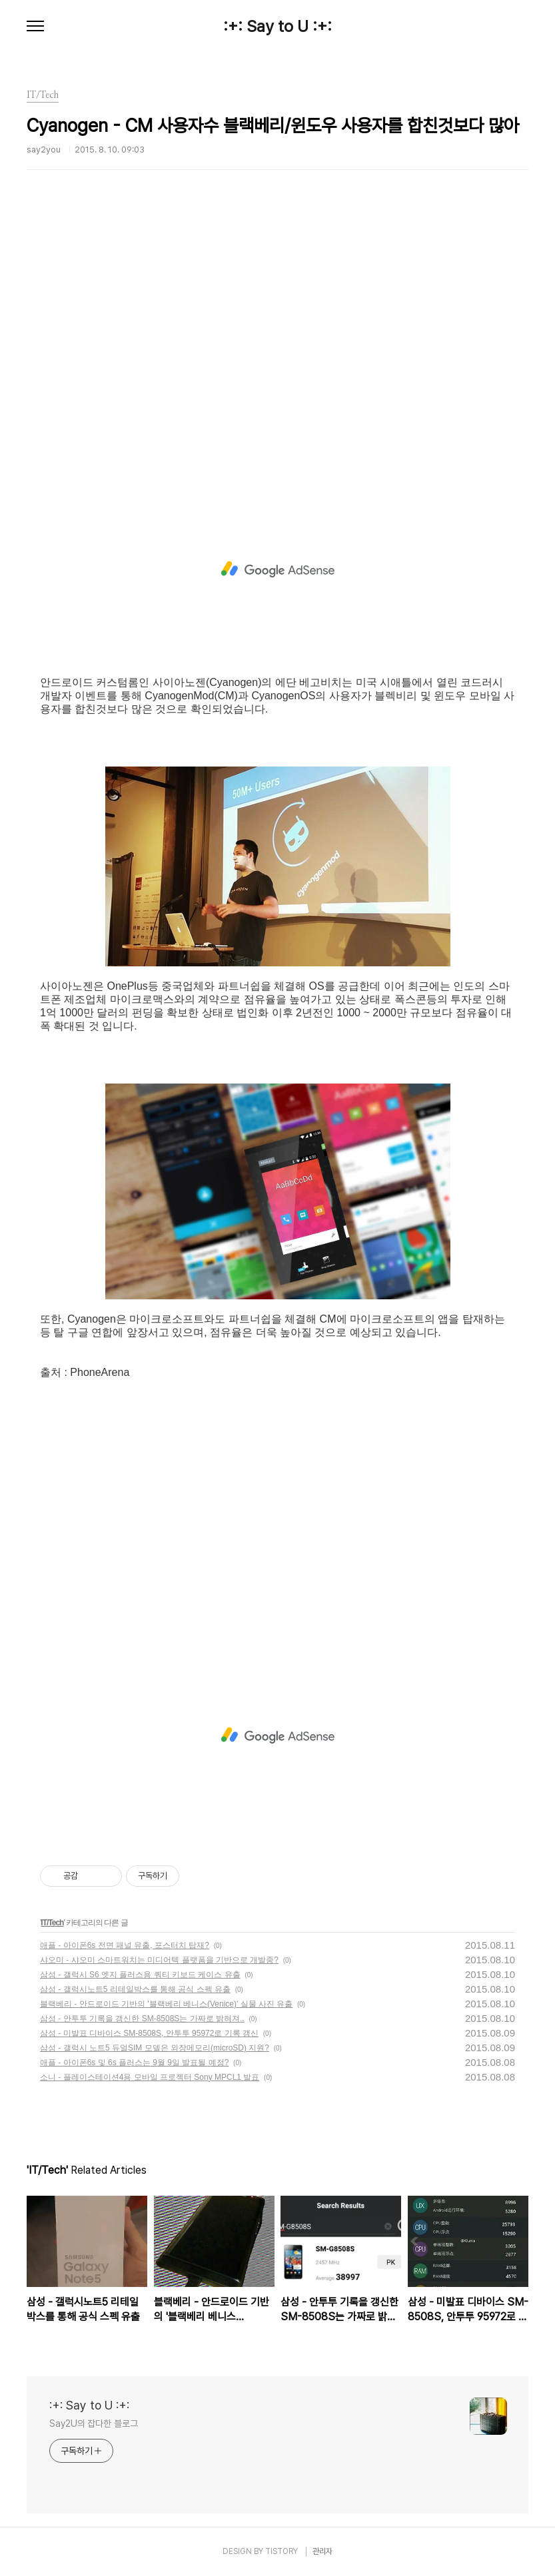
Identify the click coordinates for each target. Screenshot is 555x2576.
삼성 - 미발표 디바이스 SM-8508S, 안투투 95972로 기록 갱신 (149, 2033)
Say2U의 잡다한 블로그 (93, 2423)
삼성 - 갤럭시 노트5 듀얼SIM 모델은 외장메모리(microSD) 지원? (154, 2048)
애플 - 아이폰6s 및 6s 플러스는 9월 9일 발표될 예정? (134, 2062)
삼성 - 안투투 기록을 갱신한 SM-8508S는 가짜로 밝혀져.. (142, 2018)
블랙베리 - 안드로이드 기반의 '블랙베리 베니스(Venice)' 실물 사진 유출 (166, 2004)
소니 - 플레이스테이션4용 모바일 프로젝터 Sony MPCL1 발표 (149, 2077)
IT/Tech (52, 1922)
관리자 (322, 2551)
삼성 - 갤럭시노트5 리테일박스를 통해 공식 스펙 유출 (135, 1989)
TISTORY (281, 2551)
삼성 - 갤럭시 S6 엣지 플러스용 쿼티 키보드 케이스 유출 (140, 1974)
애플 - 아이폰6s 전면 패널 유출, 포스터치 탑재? (124, 1945)
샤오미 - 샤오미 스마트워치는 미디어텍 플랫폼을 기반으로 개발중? (159, 1960)
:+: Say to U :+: (277, 27)
